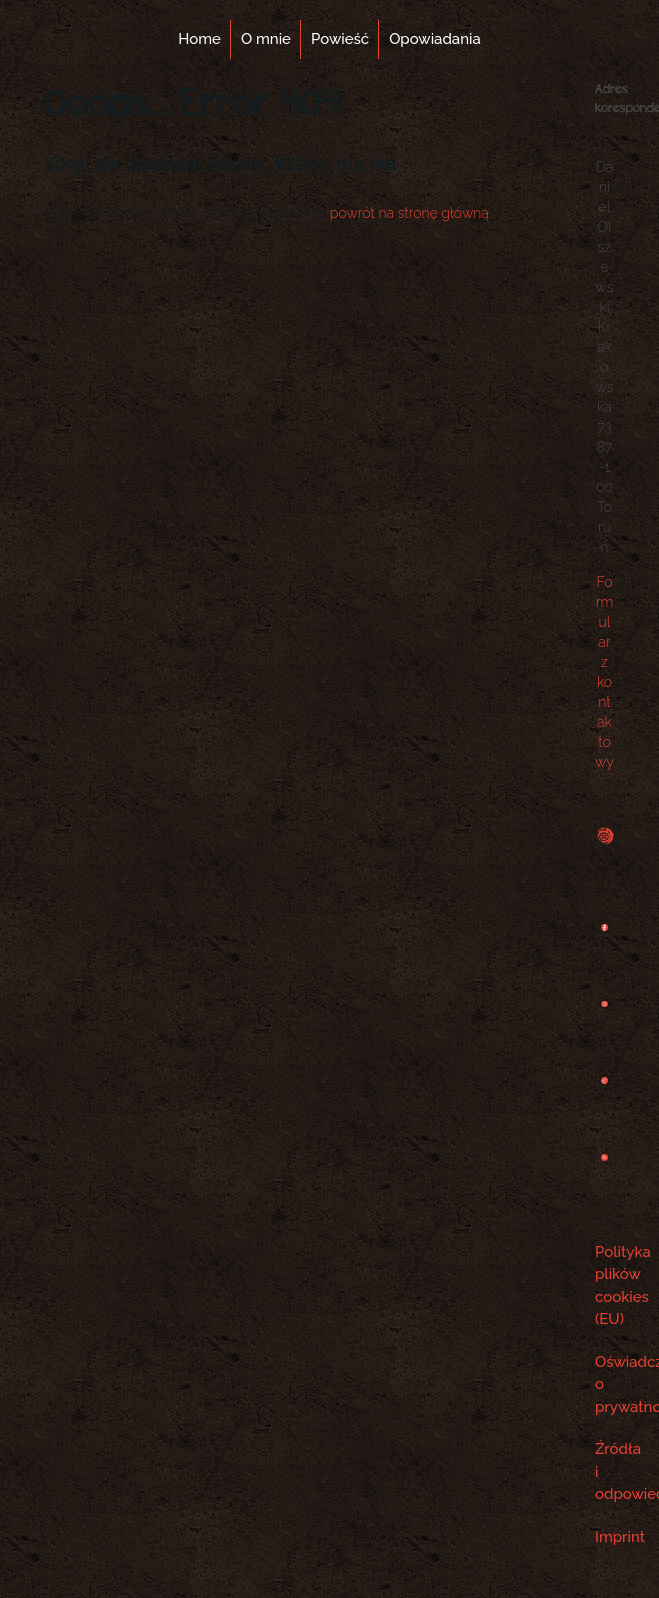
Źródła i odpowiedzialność (604, 1471)
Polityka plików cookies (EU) (604, 1286)
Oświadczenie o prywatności (604, 1384)
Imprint (604, 1537)
